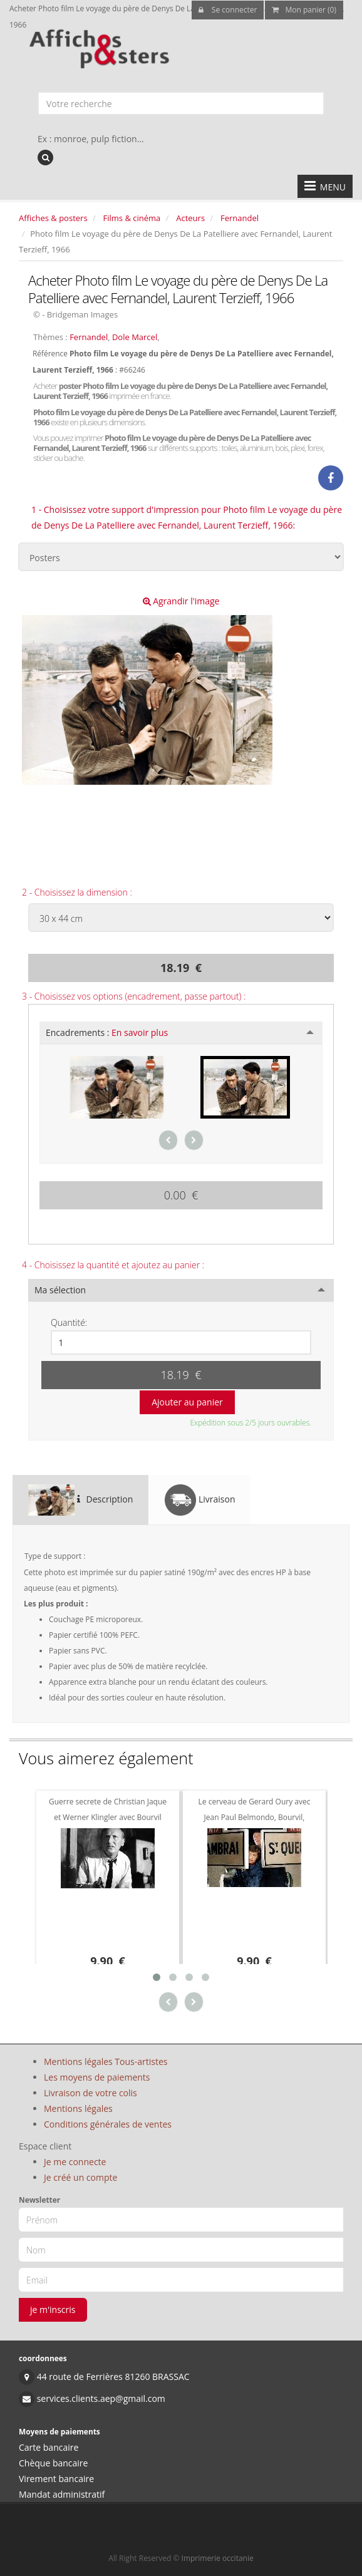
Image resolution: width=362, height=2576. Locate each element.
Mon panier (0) (304, 9)
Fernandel (239, 218)
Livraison (200, 1500)
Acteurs (190, 218)
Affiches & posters (53, 218)
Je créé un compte (80, 2177)
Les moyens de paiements (97, 2077)
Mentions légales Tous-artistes (105, 2061)
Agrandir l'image (181, 601)
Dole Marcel (134, 337)
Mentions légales (78, 2108)
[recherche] (45, 157)
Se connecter (228, 9)
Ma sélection (60, 1290)
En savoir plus (139, 1032)
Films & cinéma (132, 218)
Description (80, 1500)
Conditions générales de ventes (108, 2124)
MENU (325, 186)
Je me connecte (75, 2162)
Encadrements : (107, 1032)
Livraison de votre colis (90, 2093)
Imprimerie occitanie (218, 2558)
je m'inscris (53, 2309)
